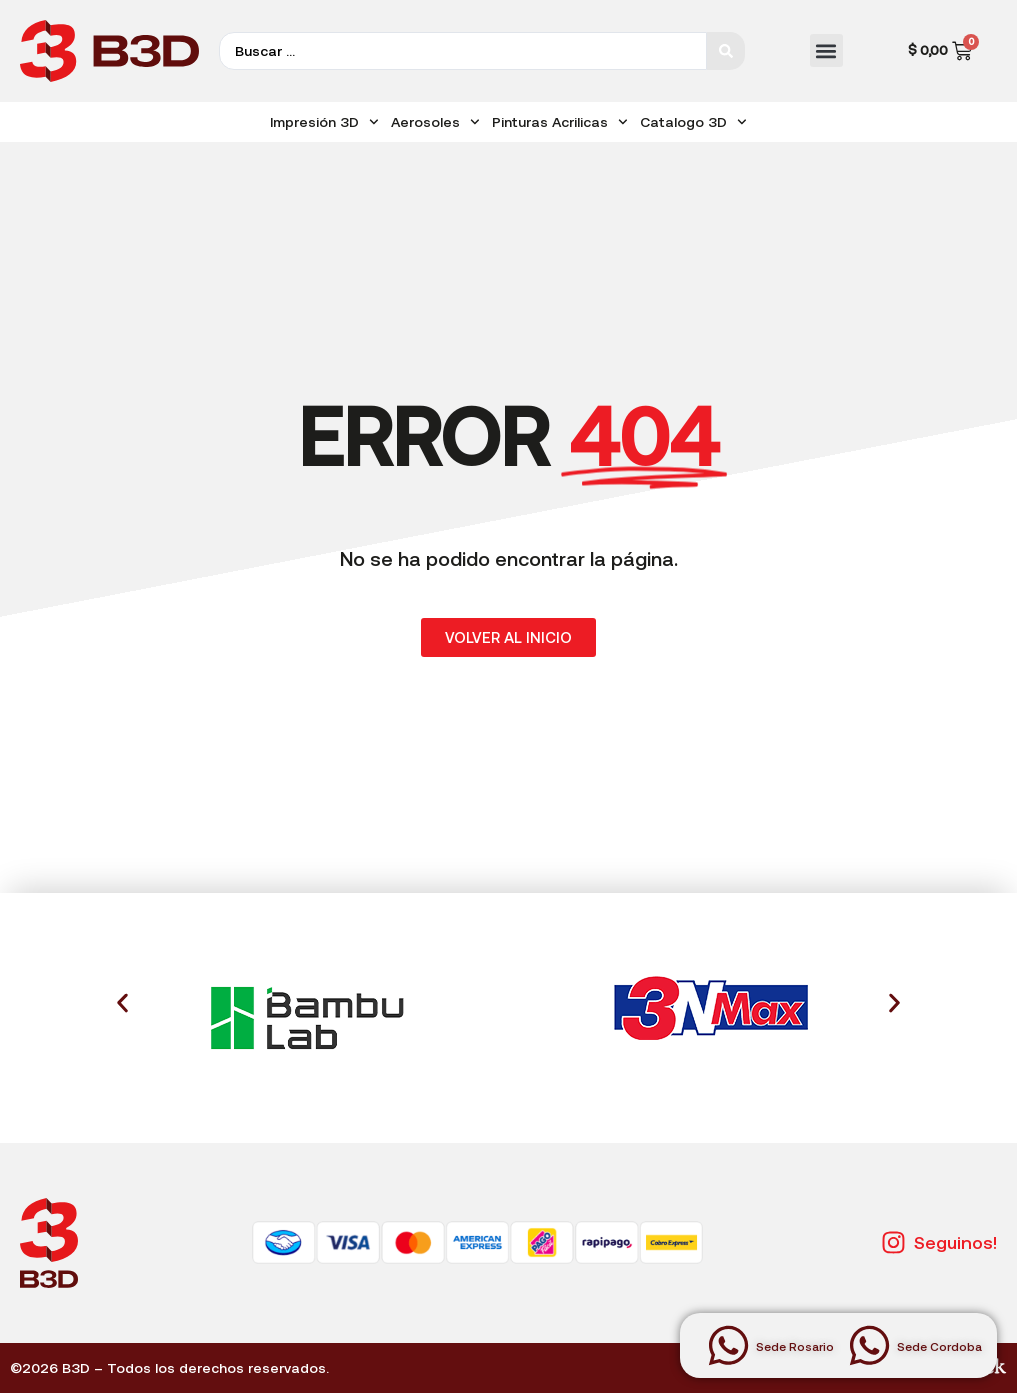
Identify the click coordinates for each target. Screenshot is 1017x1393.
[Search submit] (726, 51)
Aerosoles (435, 122)
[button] (826, 50)
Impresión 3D (324, 122)
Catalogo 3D (693, 122)
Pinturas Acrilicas (560, 122)
